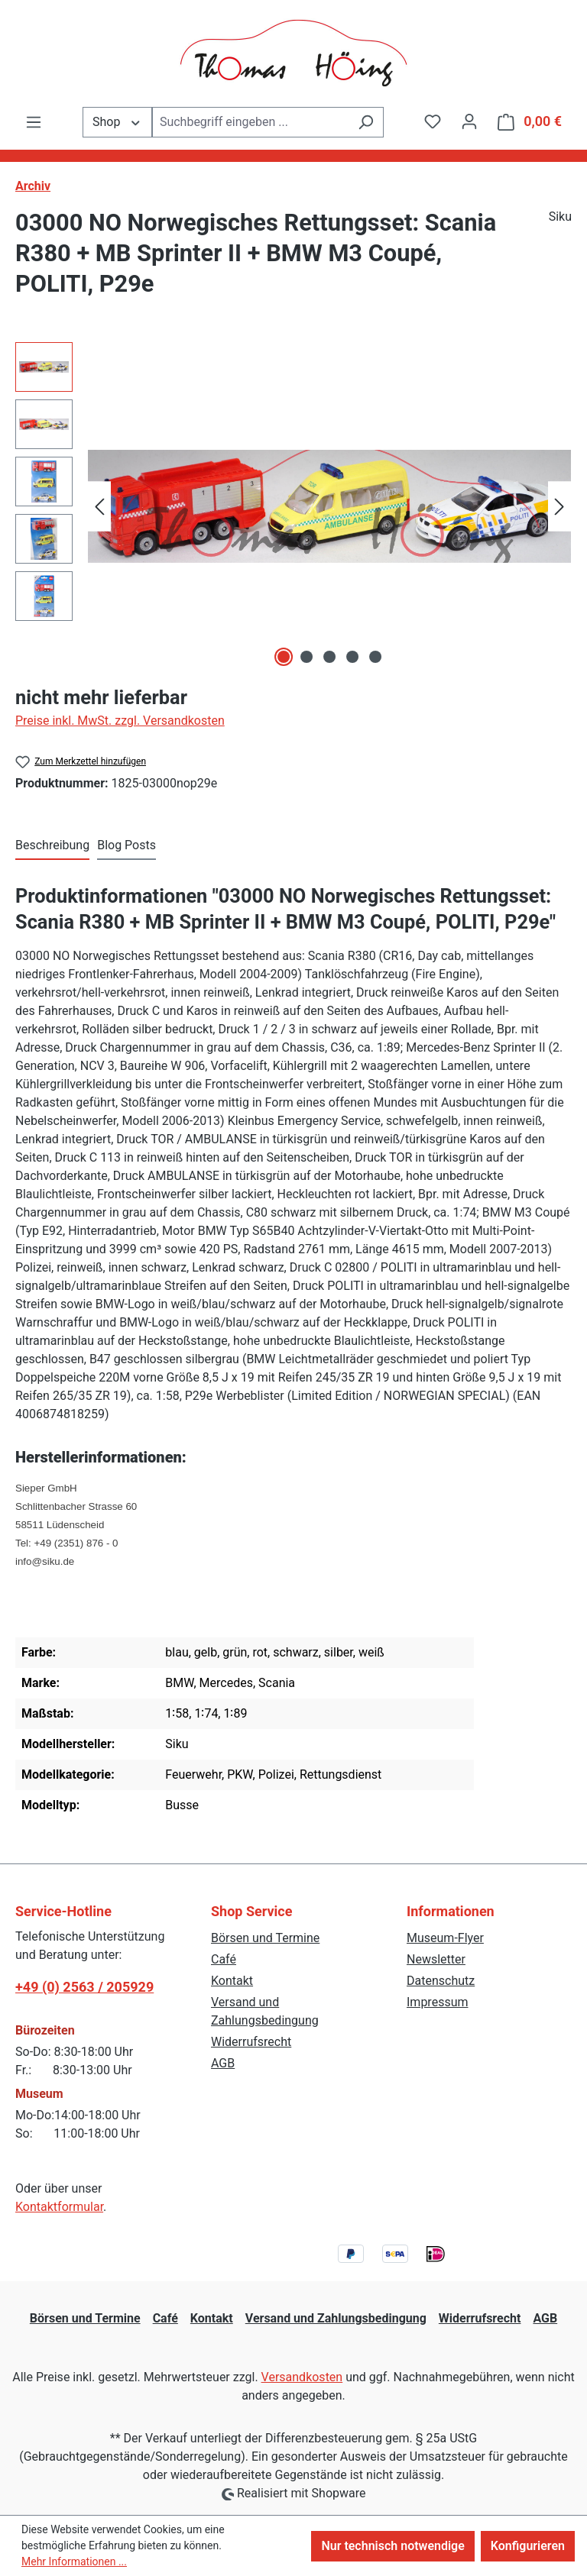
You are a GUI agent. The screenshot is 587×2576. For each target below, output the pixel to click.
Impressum (438, 2002)
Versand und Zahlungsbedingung (335, 2318)
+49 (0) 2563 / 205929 (84, 1987)
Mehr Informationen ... (74, 2561)
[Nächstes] (559, 507)
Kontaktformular (59, 2206)
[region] (293, 506)
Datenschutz (441, 1980)
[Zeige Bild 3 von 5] (329, 657)
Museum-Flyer (445, 1938)
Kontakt (232, 1980)
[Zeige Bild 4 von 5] (352, 657)
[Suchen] (366, 122)
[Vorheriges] (99, 507)
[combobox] (250, 122)
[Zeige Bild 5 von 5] (375, 657)
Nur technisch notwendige (392, 2546)
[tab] (52, 846)
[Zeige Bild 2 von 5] (306, 657)
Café (223, 1959)
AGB (223, 2063)
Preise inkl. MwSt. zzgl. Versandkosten (120, 720)
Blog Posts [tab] (126, 845)
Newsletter (436, 1959)
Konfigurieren (528, 2546)
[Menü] (33, 122)
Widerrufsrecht (251, 2042)
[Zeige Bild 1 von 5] (283, 657)
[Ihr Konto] (469, 121)
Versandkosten (302, 2377)
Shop (117, 121)
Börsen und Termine (265, 1938)
